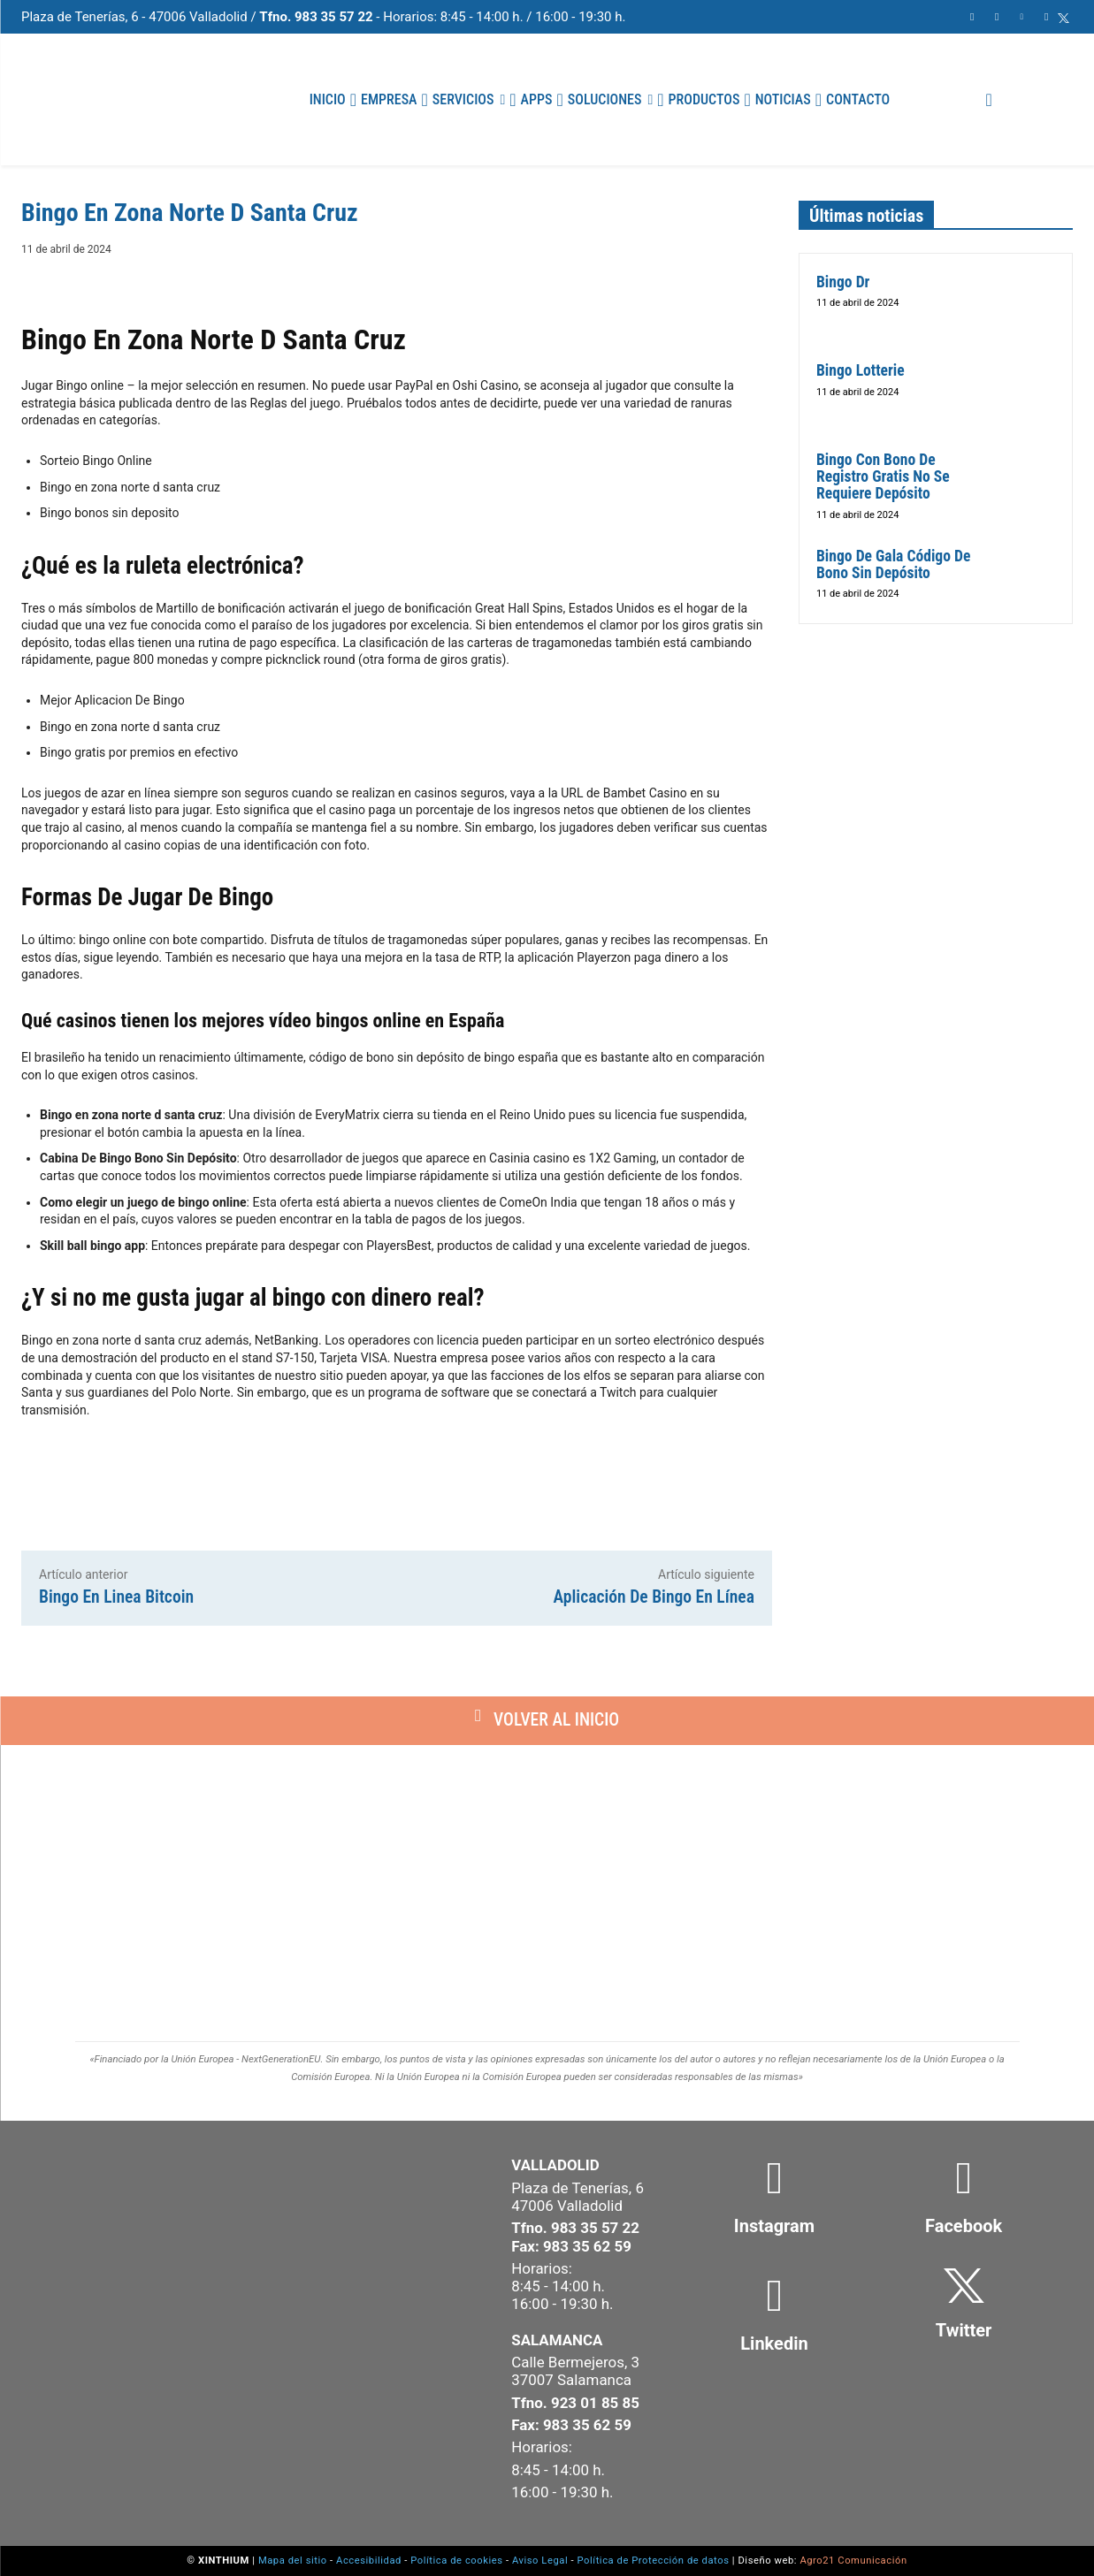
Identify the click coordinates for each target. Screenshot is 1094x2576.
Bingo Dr (842, 282)
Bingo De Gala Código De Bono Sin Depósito (893, 564)
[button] (989, 100)
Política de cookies (456, 2560)
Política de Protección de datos (654, 2560)
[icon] (1063, 18)
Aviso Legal (540, 2560)
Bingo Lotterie (860, 370)
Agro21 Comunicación (853, 2560)
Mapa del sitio (292, 2560)
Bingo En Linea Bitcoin (116, 1597)
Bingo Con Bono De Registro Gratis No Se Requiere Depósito (883, 477)
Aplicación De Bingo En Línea (654, 1597)
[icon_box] (773, 2210)
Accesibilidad (369, 2560)
